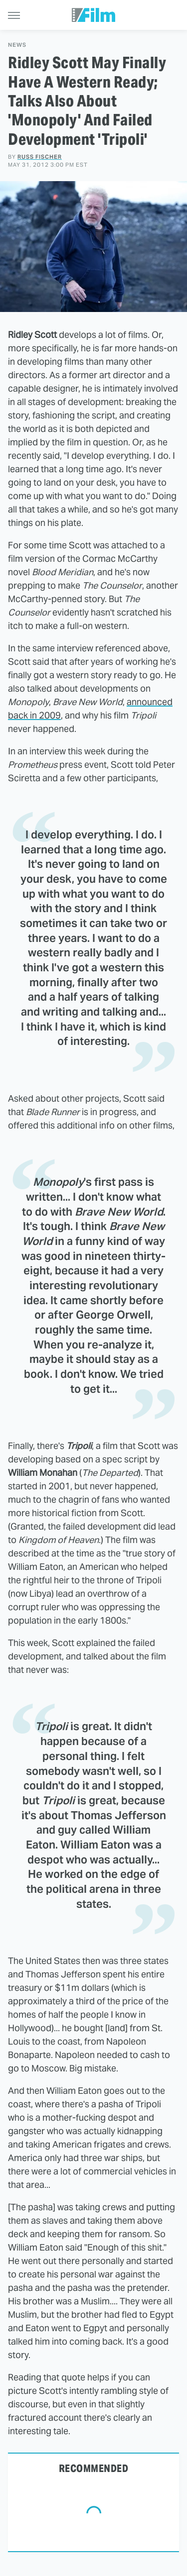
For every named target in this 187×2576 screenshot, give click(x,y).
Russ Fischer (39, 156)
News (17, 45)
